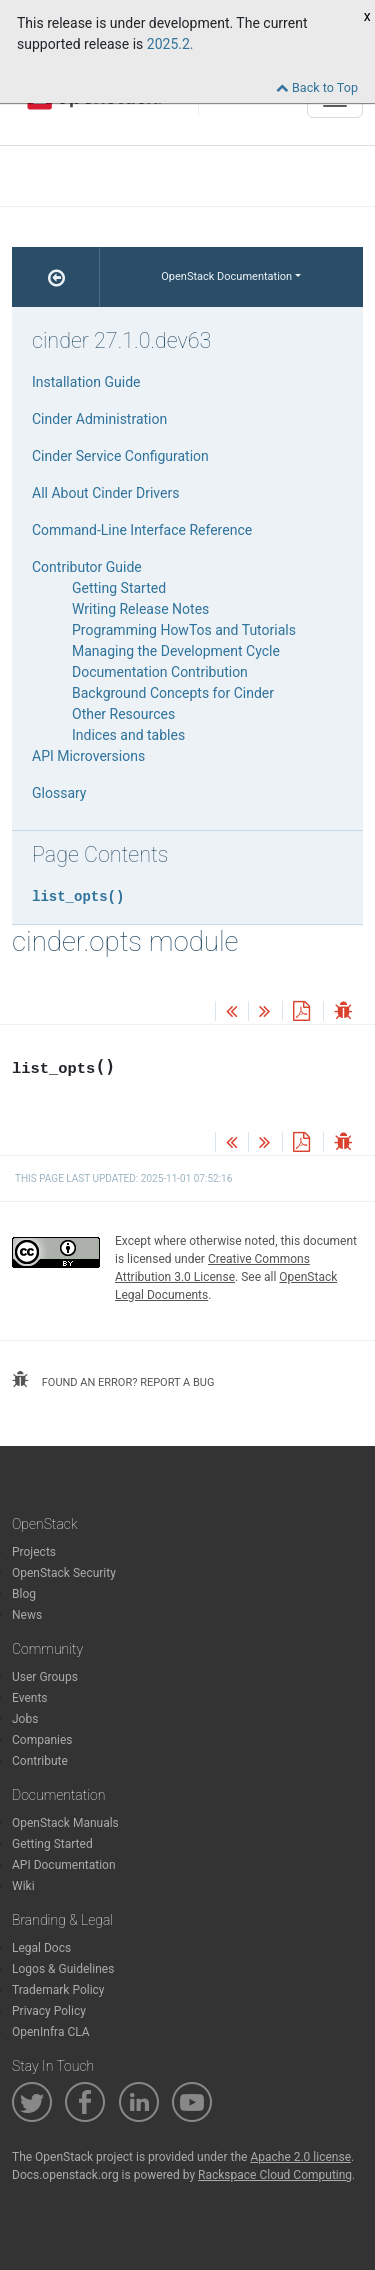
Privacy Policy (49, 2011)
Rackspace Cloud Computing (275, 2175)
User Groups (45, 1677)
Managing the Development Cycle (176, 651)
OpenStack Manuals (65, 1823)
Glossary (59, 793)
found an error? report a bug (113, 1380)
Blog (24, 1594)
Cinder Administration (99, 419)
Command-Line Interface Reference (142, 530)
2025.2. (170, 44)
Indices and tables (128, 735)
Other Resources (123, 714)
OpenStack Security (64, 1573)
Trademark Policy (58, 1990)
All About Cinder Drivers (105, 493)
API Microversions (88, 756)
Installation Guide (86, 382)
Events (30, 1698)
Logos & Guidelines (63, 1969)
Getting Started (119, 588)
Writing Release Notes (140, 609)
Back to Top (317, 87)
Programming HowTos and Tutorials (184, 630)
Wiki (23, 1886)
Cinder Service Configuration (120, 456)
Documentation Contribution (160, 672)
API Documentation (64, 1865)
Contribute (40, 1761)
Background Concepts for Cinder (173, 693)
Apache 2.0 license (300, 2157)
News (27, 1615)
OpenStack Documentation (226, 276)
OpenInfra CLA (51, 2032)
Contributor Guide (87, 567)
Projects (34, 1552)
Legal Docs (41, 1948)
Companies (42, 1740)
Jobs (25, 1719)
